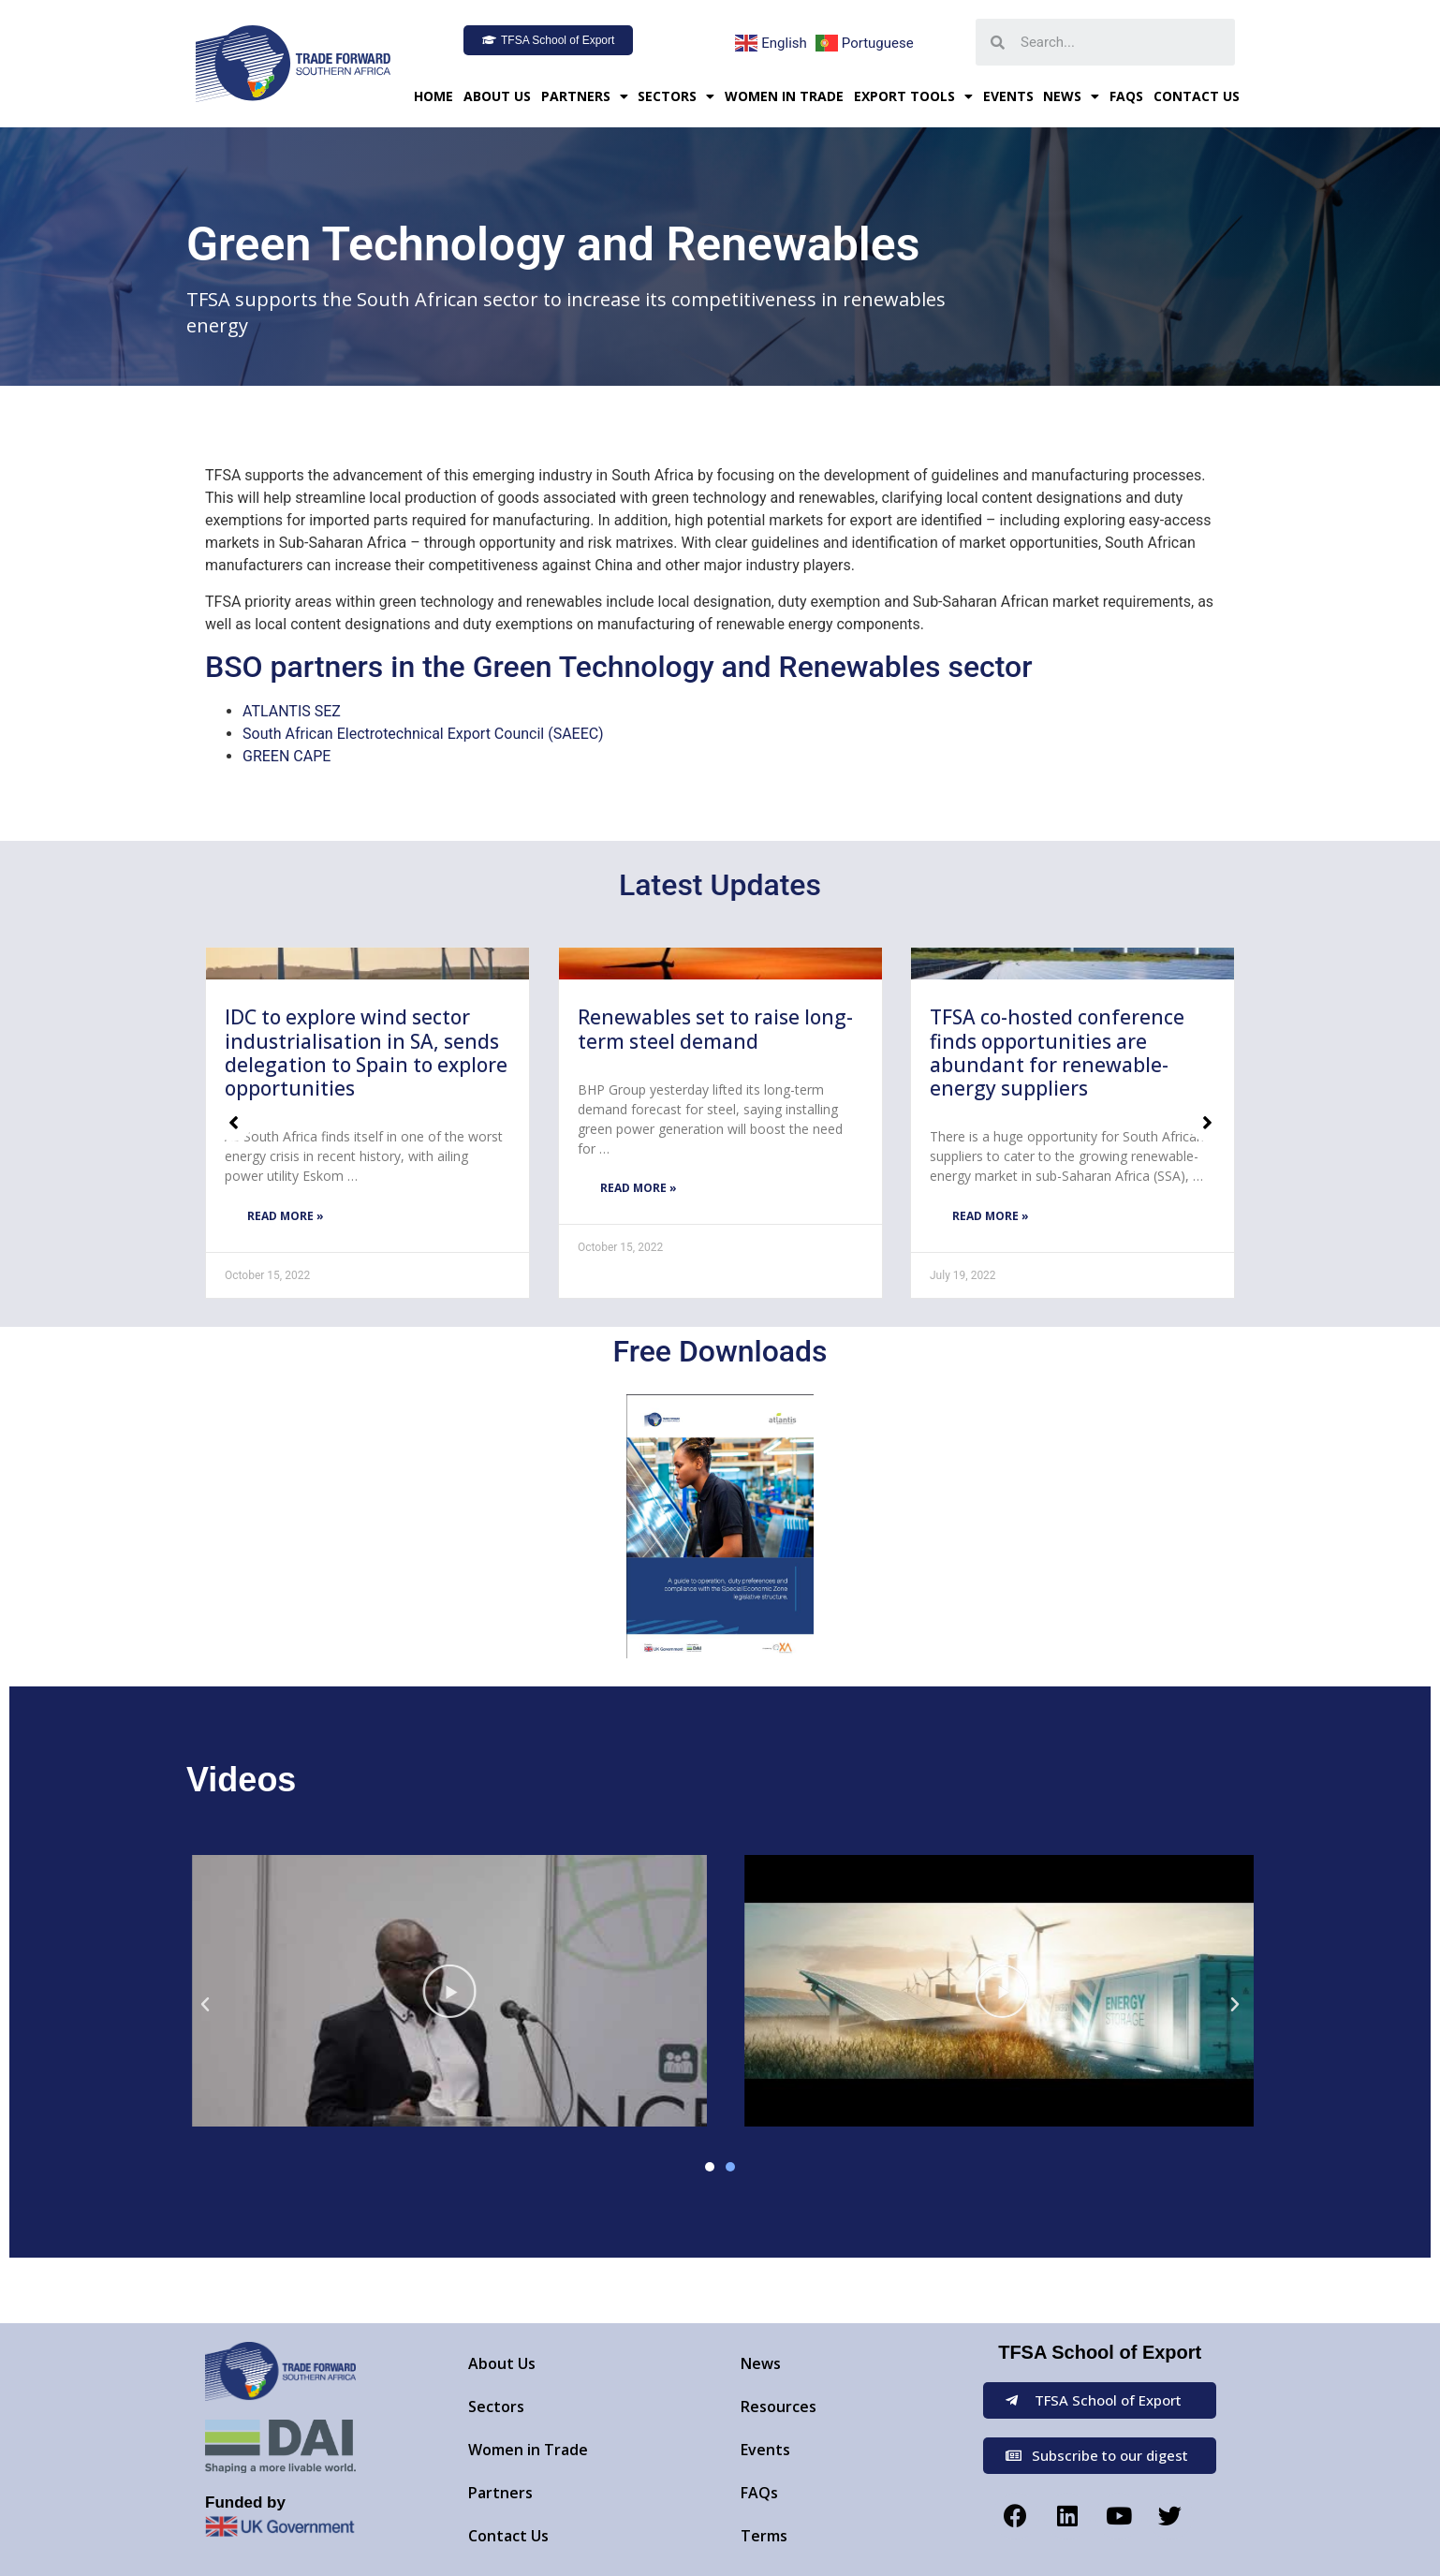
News (1071, 96)
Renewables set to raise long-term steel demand (715, 1028)
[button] (548, 40)
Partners (584, 96)
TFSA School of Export (1099, 2352)
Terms (764, 2535)
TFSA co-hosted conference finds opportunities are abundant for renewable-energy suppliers (1057, 1052)
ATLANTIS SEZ (291, 711)
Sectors (676, 96)
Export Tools (913, 96)
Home (433, 96)
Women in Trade (784, 96)
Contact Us (1196, 96)
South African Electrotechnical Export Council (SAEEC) (423, 734)
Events (1008, 96)
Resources (778, 2406)
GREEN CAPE (286, 756)
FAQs (1126, 96)
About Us (497, 96)
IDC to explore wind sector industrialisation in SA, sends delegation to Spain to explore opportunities (366, 1052)
